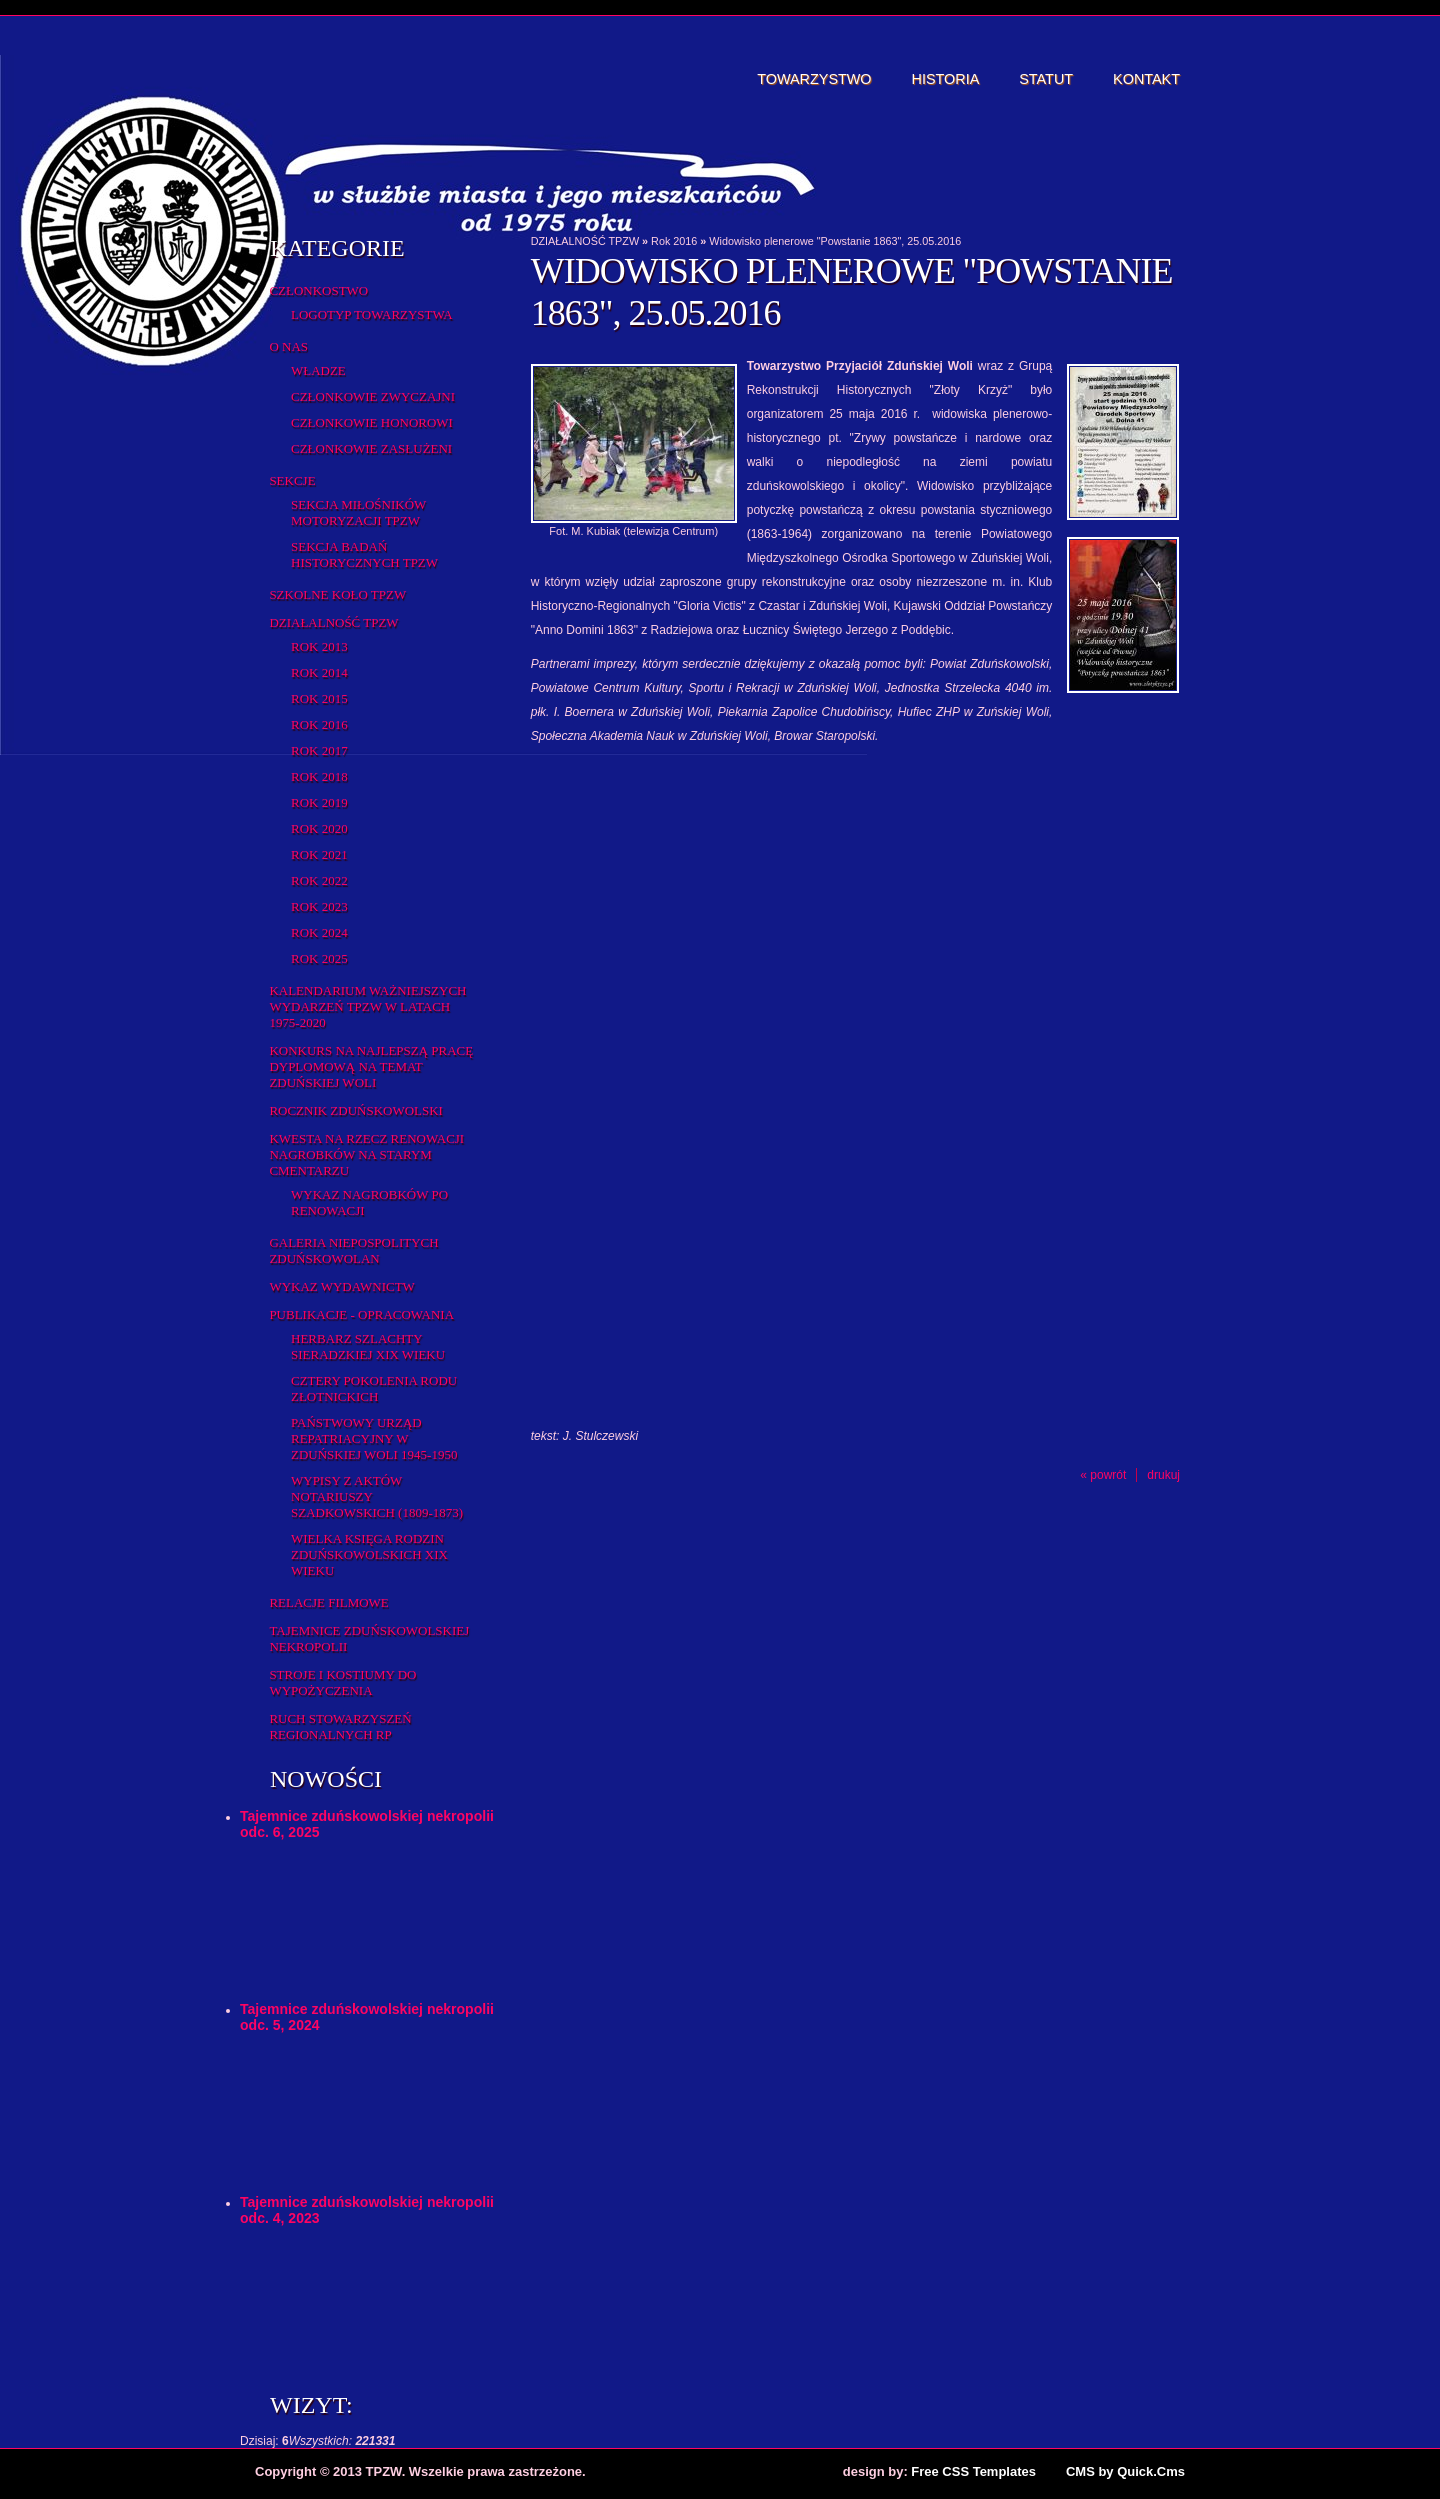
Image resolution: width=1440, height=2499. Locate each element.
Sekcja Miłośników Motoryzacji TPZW (358, 512)
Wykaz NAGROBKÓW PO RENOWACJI (369, 1202)
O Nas (288, 346)
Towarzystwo (814, 79)
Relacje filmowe (328, 1602)
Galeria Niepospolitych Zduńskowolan (353, 1250)
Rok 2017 (319, 750)
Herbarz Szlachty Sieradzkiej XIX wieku (368, 1346)
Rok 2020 (319, 828)
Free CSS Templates (973, 2471)
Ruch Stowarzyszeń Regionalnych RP (340, 1726)
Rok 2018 (319, 776)
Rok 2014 (319, 672)
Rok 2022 (319, 880)
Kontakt (1146, 79)
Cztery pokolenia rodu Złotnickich (374, 1388)
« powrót (1103, 1475)
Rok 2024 (319, 932)
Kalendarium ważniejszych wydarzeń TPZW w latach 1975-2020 (367, 1006)
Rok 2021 (319, 854)
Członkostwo (318, 290)
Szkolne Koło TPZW (337, 594)
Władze (318, 370)
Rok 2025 (319, 958)
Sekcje (292, 480)
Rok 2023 (319, 906)
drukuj (1163, 1475)
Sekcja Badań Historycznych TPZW (364, 554)
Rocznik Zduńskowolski (355, 1110)
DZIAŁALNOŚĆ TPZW (333, 622)
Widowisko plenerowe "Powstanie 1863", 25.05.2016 (835, 241)
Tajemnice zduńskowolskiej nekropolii (369, 1638)
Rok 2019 (319, 802)
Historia (946, 79)
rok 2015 (319, 698)
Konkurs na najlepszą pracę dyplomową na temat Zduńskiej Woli (371, 1066)
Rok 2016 (319, 724)
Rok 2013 (319, 646)
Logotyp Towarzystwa (372, 314)
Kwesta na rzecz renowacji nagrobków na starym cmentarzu (366, 1154)
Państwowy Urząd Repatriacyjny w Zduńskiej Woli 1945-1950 (374, 1438)
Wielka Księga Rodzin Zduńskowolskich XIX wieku (369, 1554)
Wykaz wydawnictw (341, 1286)
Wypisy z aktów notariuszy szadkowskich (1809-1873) (377, 1496)
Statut (1046, 79)
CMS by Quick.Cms (1125, 2471)
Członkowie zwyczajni (373, 396)
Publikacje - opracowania (361, 1314)
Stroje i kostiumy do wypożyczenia (342, 1682)
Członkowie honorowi (372, 422)
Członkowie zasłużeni (371, 448)
